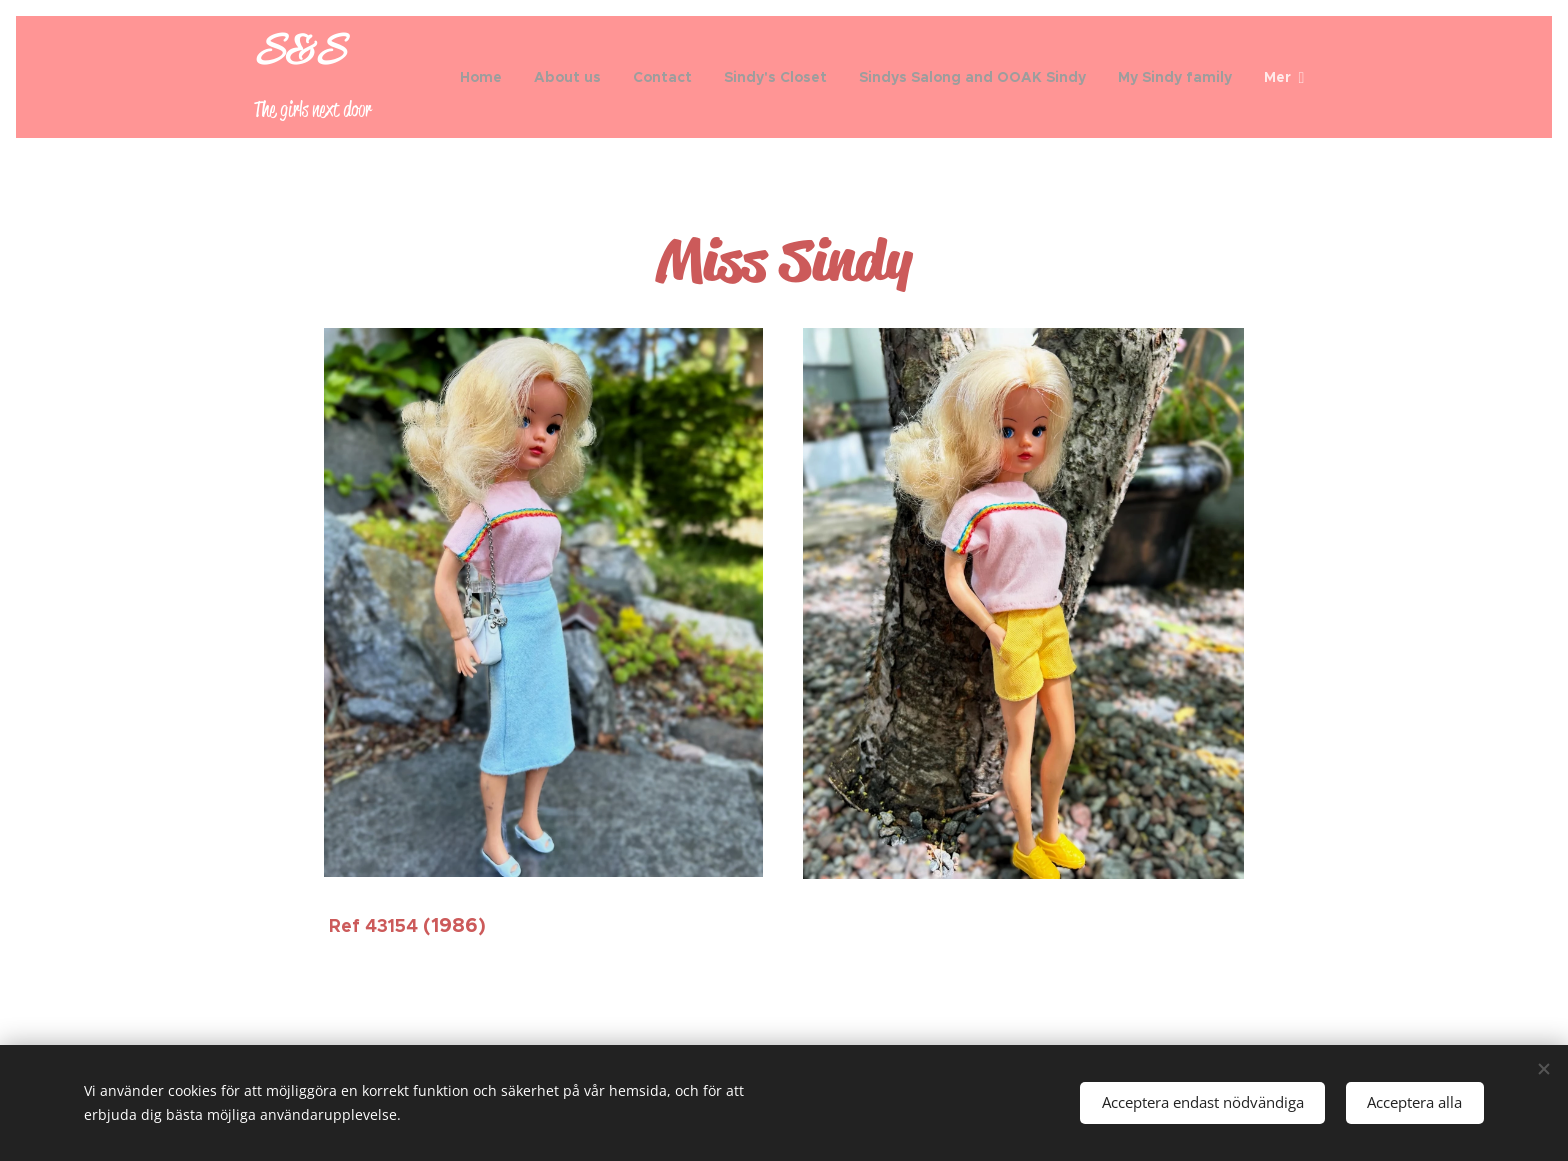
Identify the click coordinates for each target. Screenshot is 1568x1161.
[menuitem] (486, 77)
